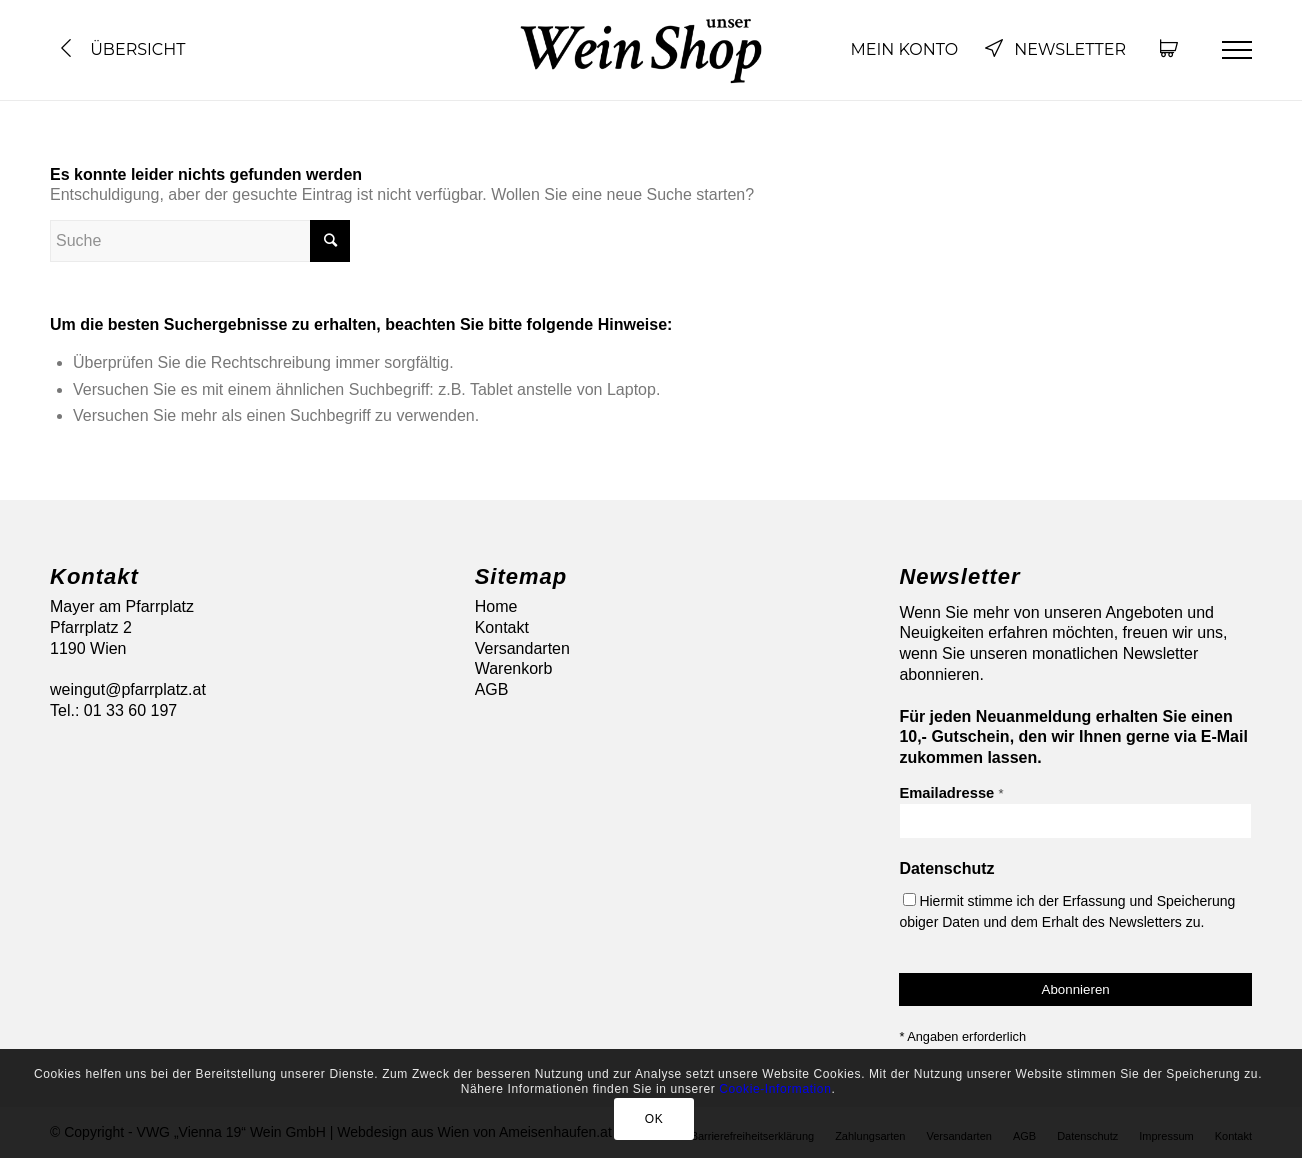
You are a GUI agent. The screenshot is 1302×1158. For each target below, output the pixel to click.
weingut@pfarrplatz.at (128, 689)
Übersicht (120, 49)
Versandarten (522, 648)
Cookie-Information (775, 1089)
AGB (492, 689)
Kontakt (502, 627)
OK (654, 1119)
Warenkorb (514, 668)
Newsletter (1055, 49)
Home (496, 606)
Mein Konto (904, 49)
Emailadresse (951, 793)
